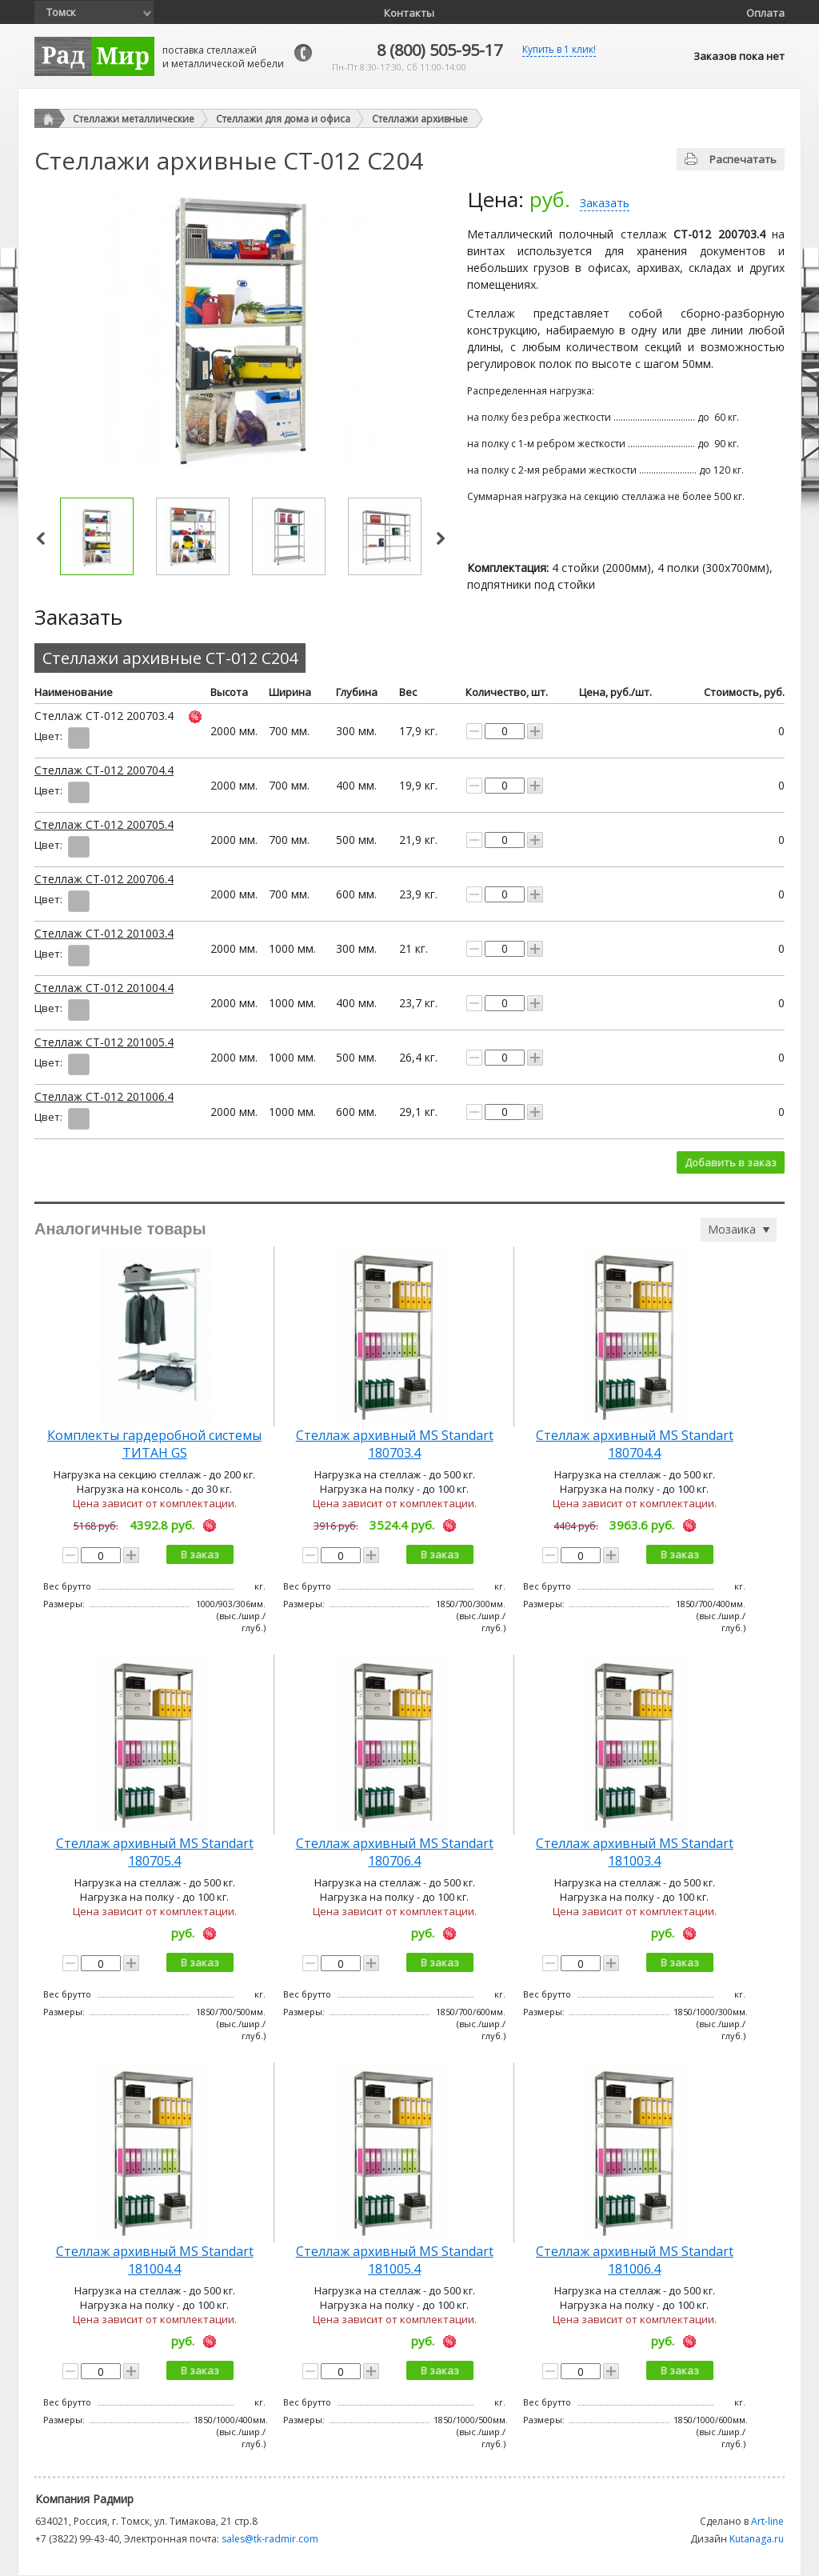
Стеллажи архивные (420, 119)
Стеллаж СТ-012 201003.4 (104, 933)
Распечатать (743, 159)
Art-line (767, 2521)
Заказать (604, 202)
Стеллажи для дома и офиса (283, 119)
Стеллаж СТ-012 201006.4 (104, 1096)
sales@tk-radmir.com (270, 2539)
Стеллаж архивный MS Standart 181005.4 (394, 2260)
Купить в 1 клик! (559, 49)
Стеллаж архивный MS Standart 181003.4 (634, 1852)
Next (441, 538)
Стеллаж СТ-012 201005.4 (104, 1042)
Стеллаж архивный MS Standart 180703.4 (394, 1444)
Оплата (765, 13)
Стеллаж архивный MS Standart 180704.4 (634, 1444)
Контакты (409, 13)
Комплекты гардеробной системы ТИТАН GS (154, 1444)
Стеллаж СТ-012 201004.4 (104, 987)
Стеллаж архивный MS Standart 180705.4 (155, 1852)
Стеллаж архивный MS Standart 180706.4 (394, 1852)
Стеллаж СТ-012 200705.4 (104, 824)
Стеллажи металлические (133, 119)
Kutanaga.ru (756, 2539)
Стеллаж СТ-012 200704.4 (104, 770)
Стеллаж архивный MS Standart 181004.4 (155, 2260)
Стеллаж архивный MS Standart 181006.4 (634, 2260)
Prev (41, 538)
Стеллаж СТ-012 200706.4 (104, 878)
